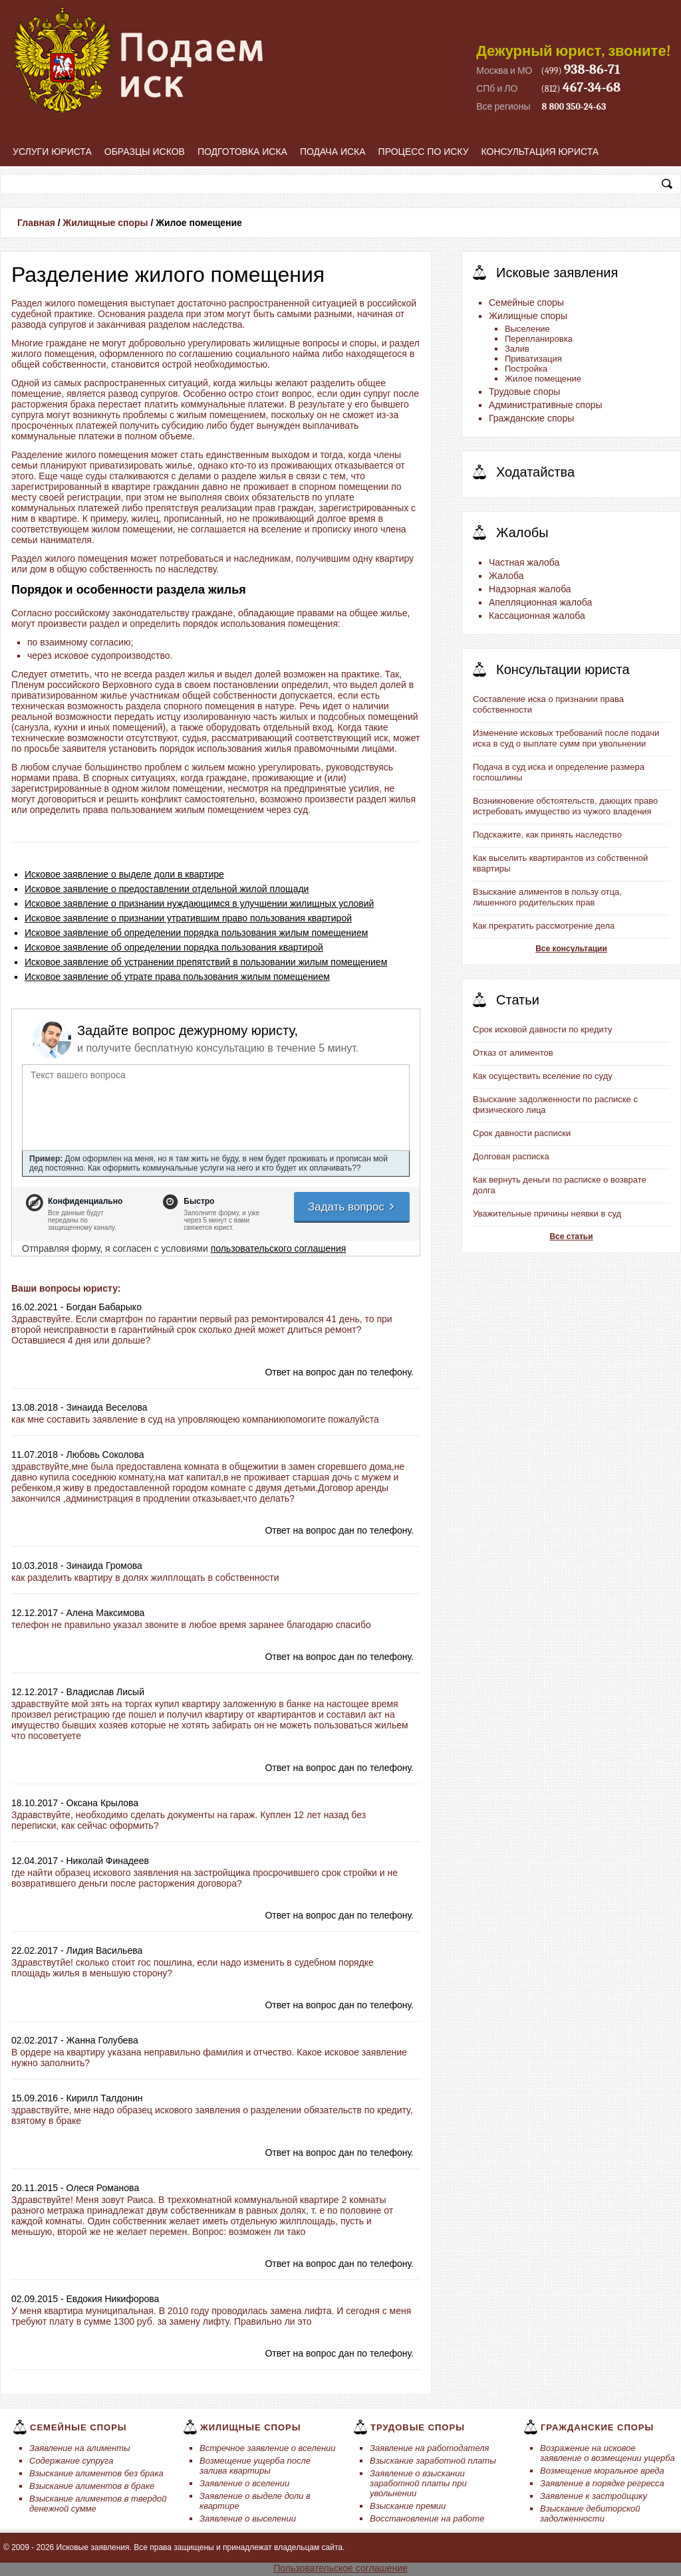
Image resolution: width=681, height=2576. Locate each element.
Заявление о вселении (244, 2483)
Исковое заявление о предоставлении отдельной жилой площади (167, 888)
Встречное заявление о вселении (268, 2448)
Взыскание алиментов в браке (91, 2486)
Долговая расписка (511, 1156)
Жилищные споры (105, 222)
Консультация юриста (540, 151)
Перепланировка (539, 339)
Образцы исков (144, 151)
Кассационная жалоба (537, 615)
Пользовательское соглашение (340, 2568)
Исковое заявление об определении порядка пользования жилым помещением (196, 932)
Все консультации (571, 948)
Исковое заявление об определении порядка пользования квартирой (174, 947)
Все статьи (571, 1236)
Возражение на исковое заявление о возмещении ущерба (607, 2453)
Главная (36, 222)
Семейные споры (526, 302)
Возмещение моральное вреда (602, 2471)
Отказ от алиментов (513, 1053)
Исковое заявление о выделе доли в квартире (124, 874)
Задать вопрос (352, 1207)
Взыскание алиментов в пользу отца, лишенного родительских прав (547, 897)
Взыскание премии (408, 2506)
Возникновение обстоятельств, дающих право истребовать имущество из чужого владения (565, 806)
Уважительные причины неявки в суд (547, 1214)
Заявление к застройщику (593, 2496)
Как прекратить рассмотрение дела (543, 926)
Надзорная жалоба (530, 589)
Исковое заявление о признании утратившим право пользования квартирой (188, 918)
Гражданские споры (531, 418)
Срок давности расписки (522, 1133)
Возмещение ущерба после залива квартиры (255, 2466)
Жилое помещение (543, 379)
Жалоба (506, 575)
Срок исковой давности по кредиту (543, 1029)
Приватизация (533, 359)
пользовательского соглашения (278, 1248)
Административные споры (546, 405)
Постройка (526, 369)
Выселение (527, 329)
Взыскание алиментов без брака (96, 2473)
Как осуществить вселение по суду (543, 1076)
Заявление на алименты (79, 2448)
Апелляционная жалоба (540, 602)
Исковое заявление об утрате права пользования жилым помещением (177, 976)
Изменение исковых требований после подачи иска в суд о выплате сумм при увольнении (566, 738)
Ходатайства (535, 472)
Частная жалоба (524, 562)
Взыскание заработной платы (433, 2461)
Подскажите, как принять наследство (547, 835)
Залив (517, 349)
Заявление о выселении (248, 2518)
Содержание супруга (71, 2461)
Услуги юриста (52, 151)
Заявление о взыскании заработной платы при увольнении (418, 2483)
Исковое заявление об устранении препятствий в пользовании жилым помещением (206, 962)
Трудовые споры (524, 391)
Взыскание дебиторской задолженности (590, 2513)
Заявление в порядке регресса (602, 2483)
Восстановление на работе (427, 2518)
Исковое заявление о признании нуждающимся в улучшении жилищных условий (199, 903)
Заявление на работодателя (429, 2448)
